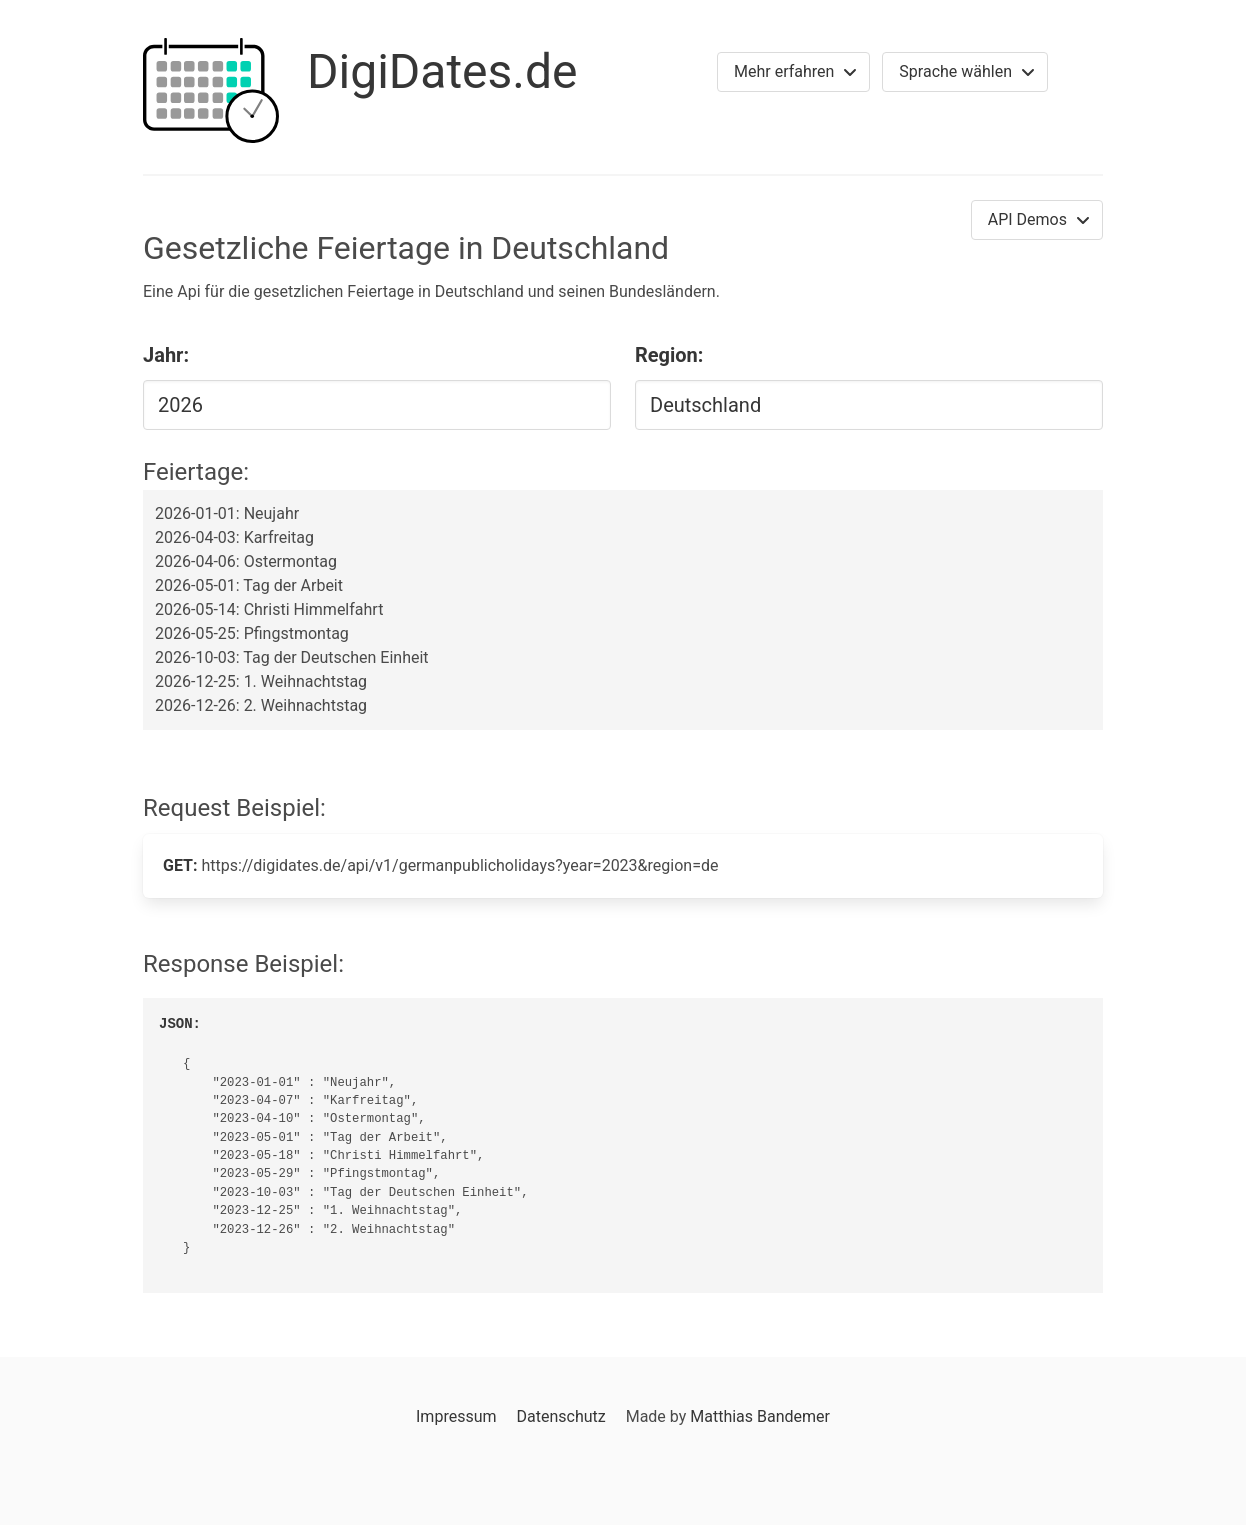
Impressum (456, 1416)
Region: (669, 355)
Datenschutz (560, 1416)
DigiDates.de (442, 71)
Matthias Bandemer (760, 1416)
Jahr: (166, 355)
